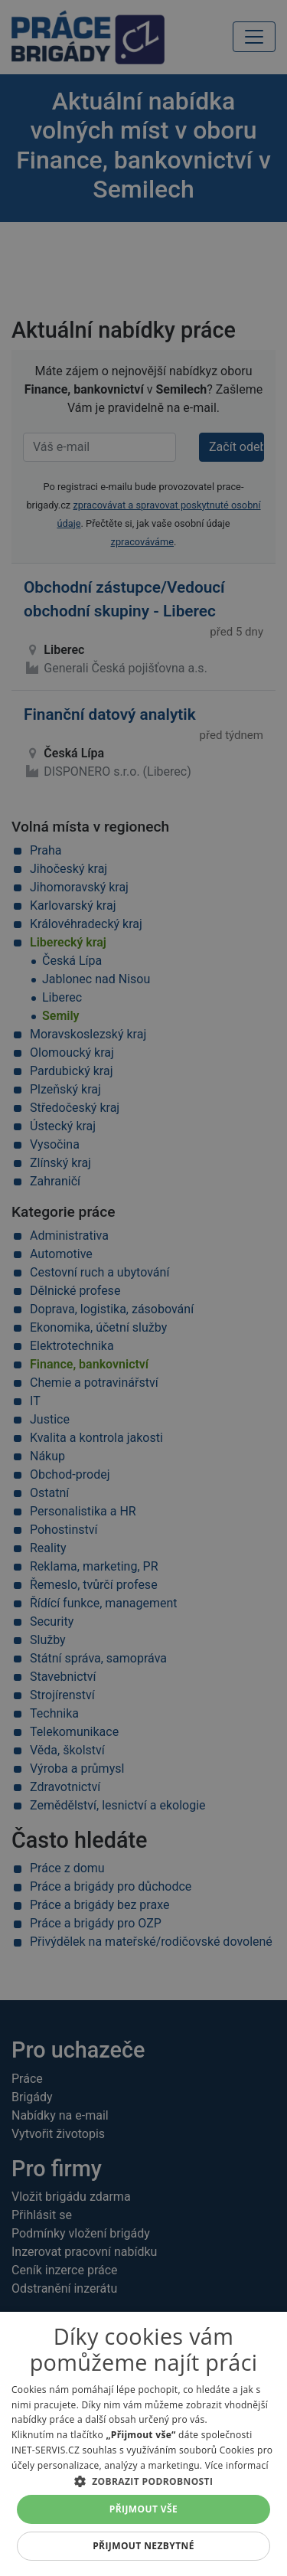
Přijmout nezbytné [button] (143, 2545)
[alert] (143, 1288)
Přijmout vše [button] (143, 2509)
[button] (143, 2481)
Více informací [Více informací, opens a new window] (237, 2465)
